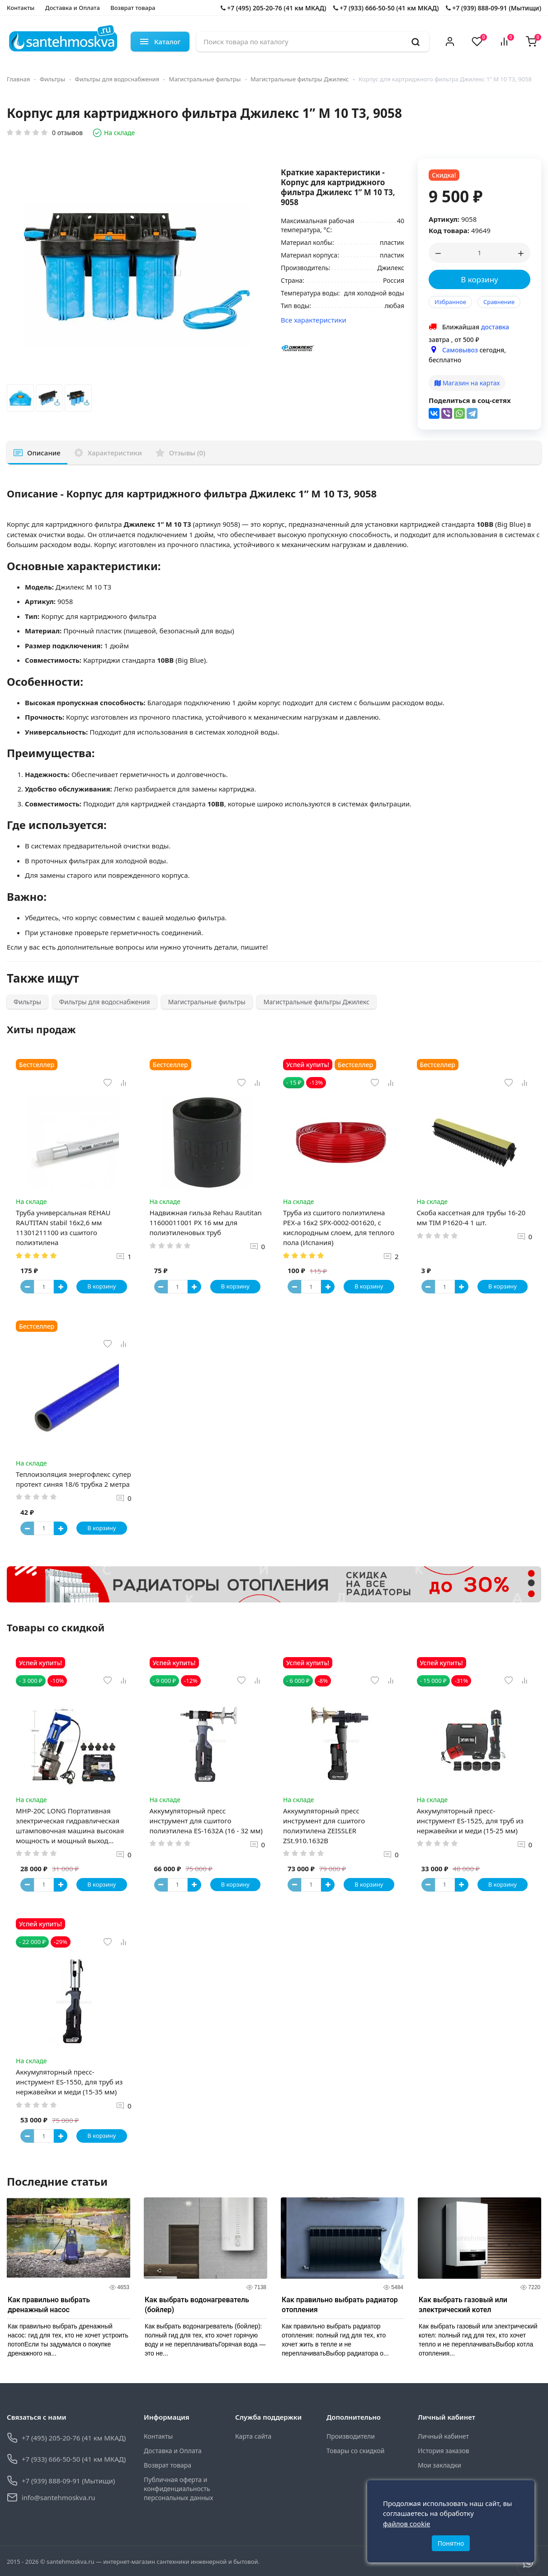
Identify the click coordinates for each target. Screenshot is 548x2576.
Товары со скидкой (355, 2450)
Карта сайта (253, 2436)
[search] (415, 42)
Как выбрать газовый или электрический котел (463, 2304)
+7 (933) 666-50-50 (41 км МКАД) (386, 8)
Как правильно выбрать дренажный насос (49, 2304)
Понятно (451, 2543)
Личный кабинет (443, 2436)
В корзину (479, 279)
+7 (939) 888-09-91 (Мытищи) (493, 8)
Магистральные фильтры (205, 79)
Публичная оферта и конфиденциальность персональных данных (178, 2488)
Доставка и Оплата (72, 8)
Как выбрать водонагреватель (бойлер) (197, 2304)
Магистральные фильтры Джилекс (299, 79)
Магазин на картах (467, 383)
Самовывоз (460, 350)
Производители (350, 2436)
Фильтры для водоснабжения (117, 79)
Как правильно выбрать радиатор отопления (340, 2304)
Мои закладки (439, 2465)
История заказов (443, 2450)
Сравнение (499, 302)
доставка (495, 327)
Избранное (450, 302)
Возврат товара (132, 8)
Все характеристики (313, 319)
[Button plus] (60, 1286)
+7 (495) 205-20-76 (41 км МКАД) (273, 8)
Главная (18, 79)
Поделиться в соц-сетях (470, 400)
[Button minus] (27, 1286)
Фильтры (52, 79)
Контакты (20, 8)
